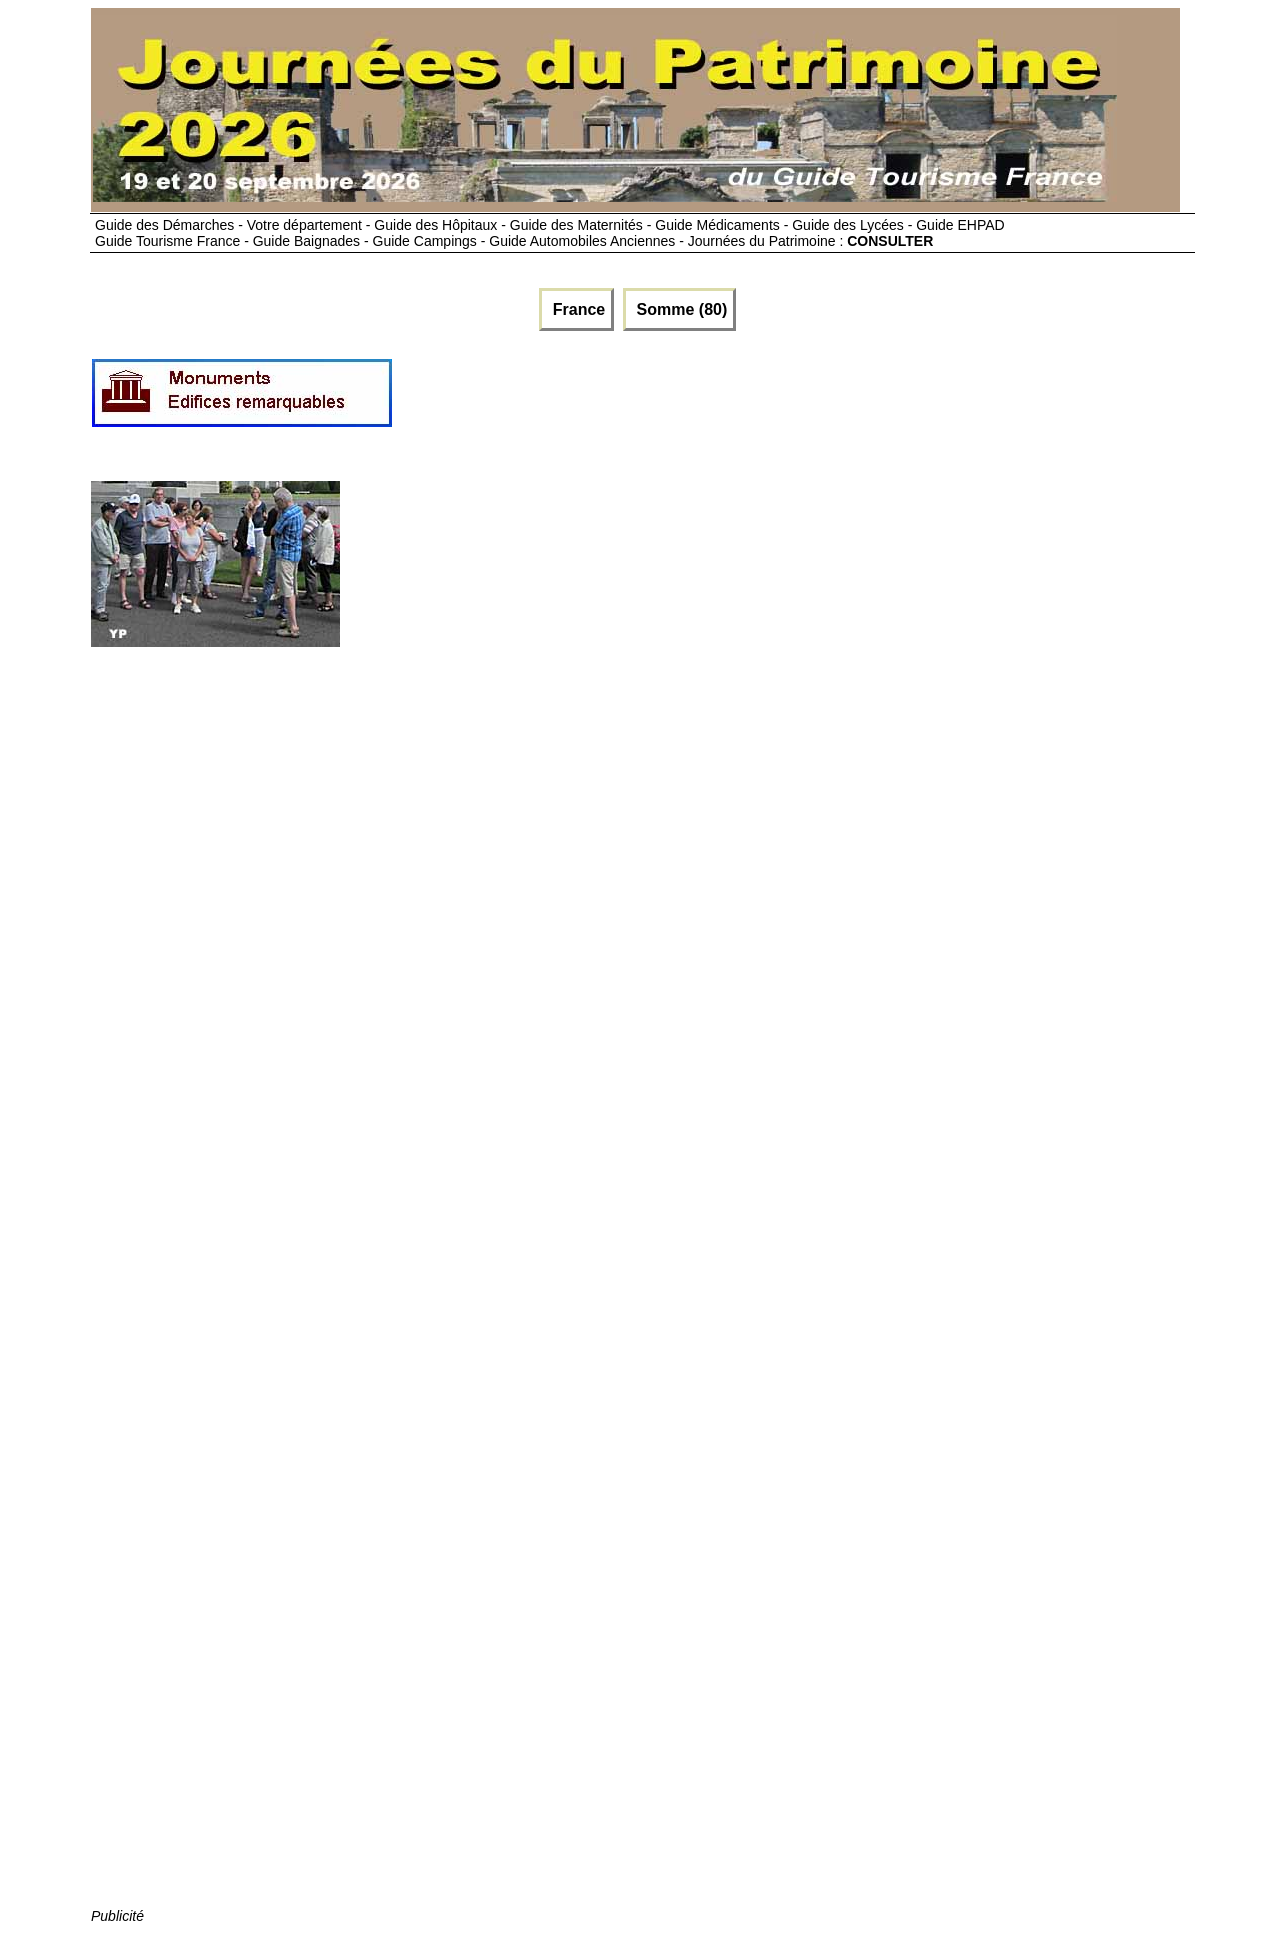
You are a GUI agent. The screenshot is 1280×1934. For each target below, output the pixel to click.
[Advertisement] (758, 401)
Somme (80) (679, 309)
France (576, 309)
